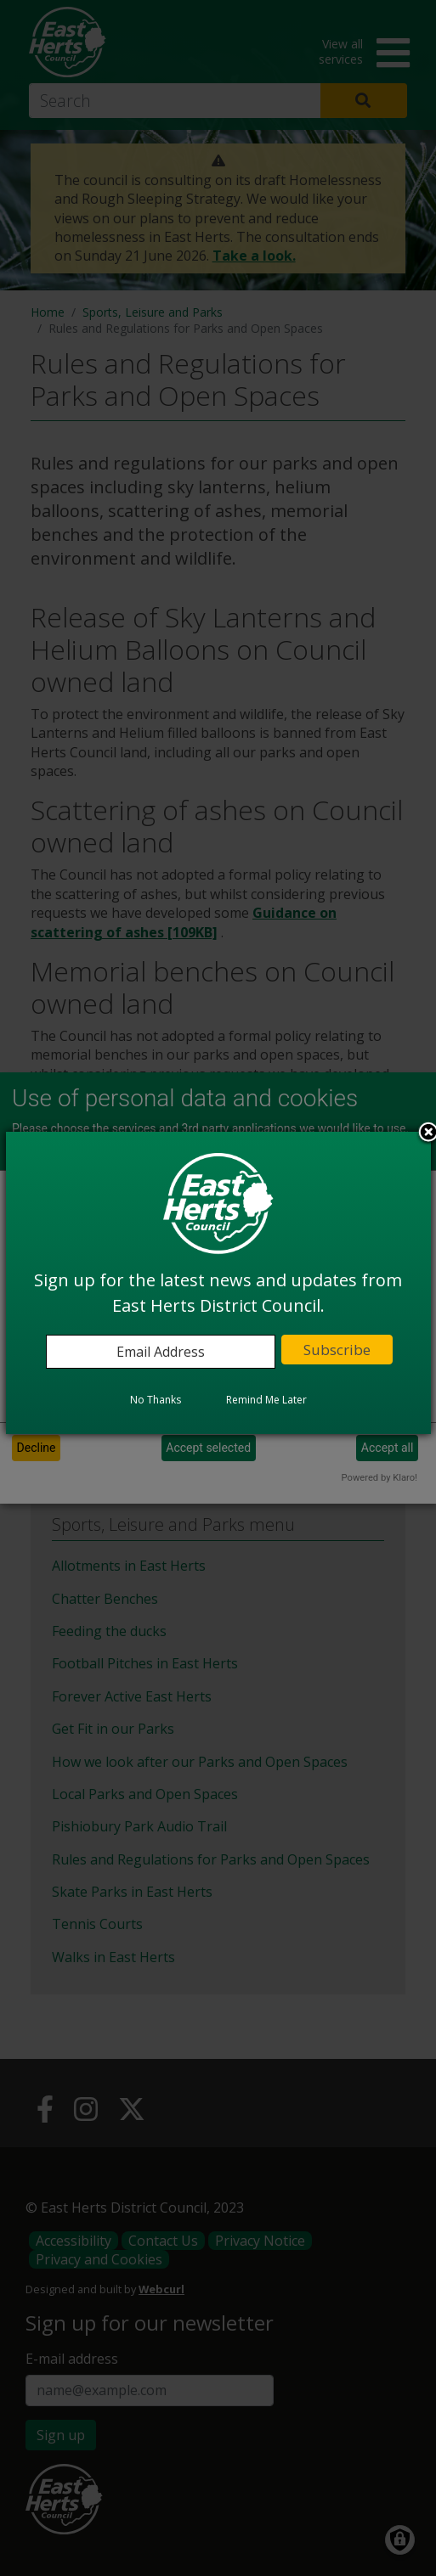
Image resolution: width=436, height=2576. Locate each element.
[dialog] (218, 1283)
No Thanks (155, 1399)
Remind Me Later (266, 1399)
